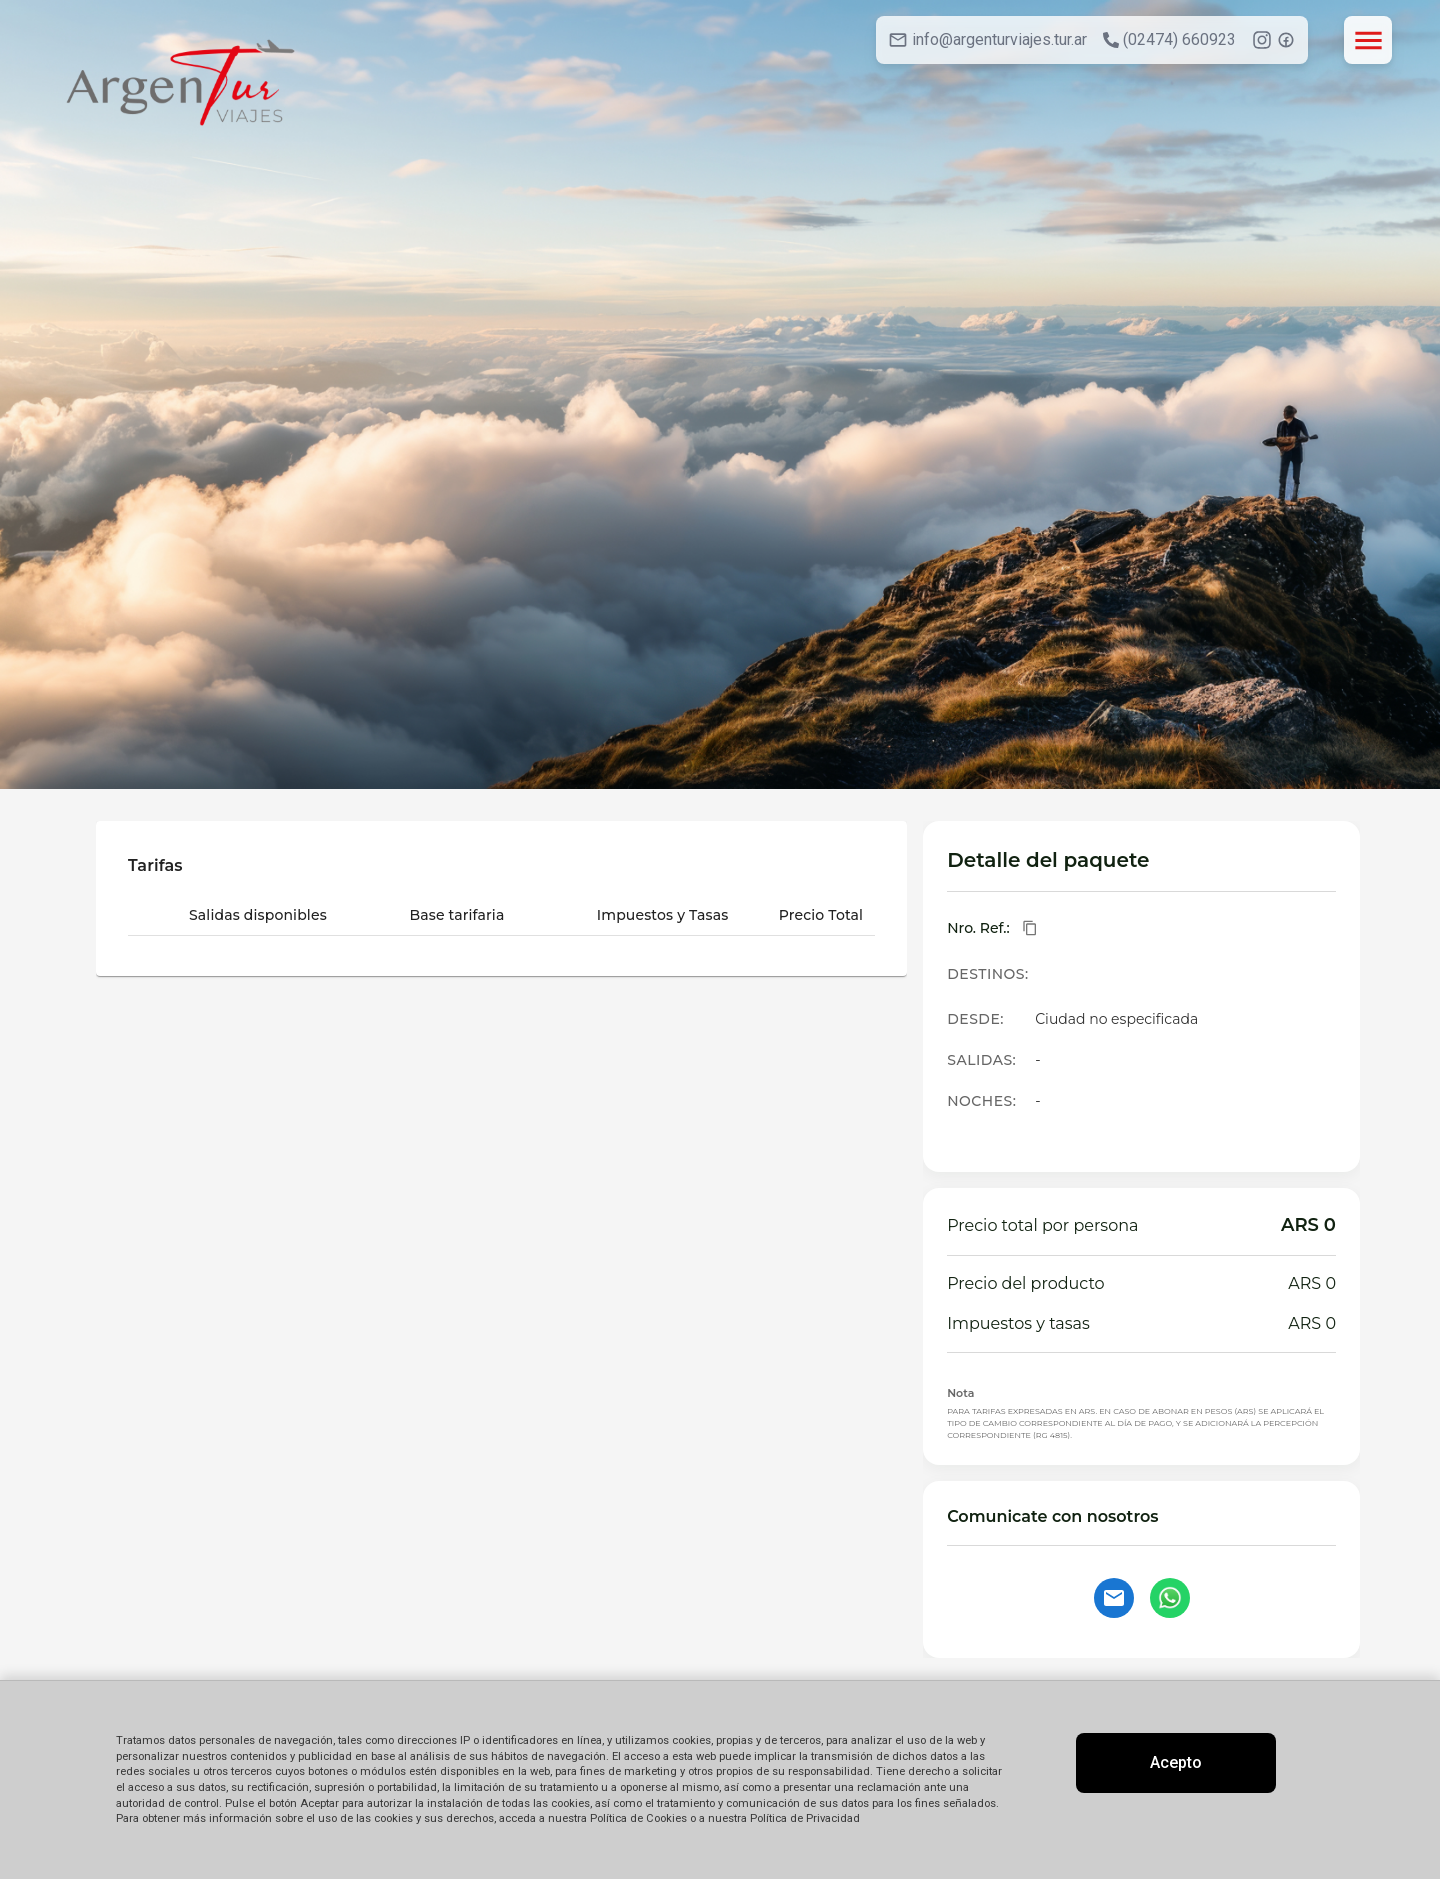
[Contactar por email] (1114, 1598)
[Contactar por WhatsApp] (1170, 1598)
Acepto (1176, 1762)
